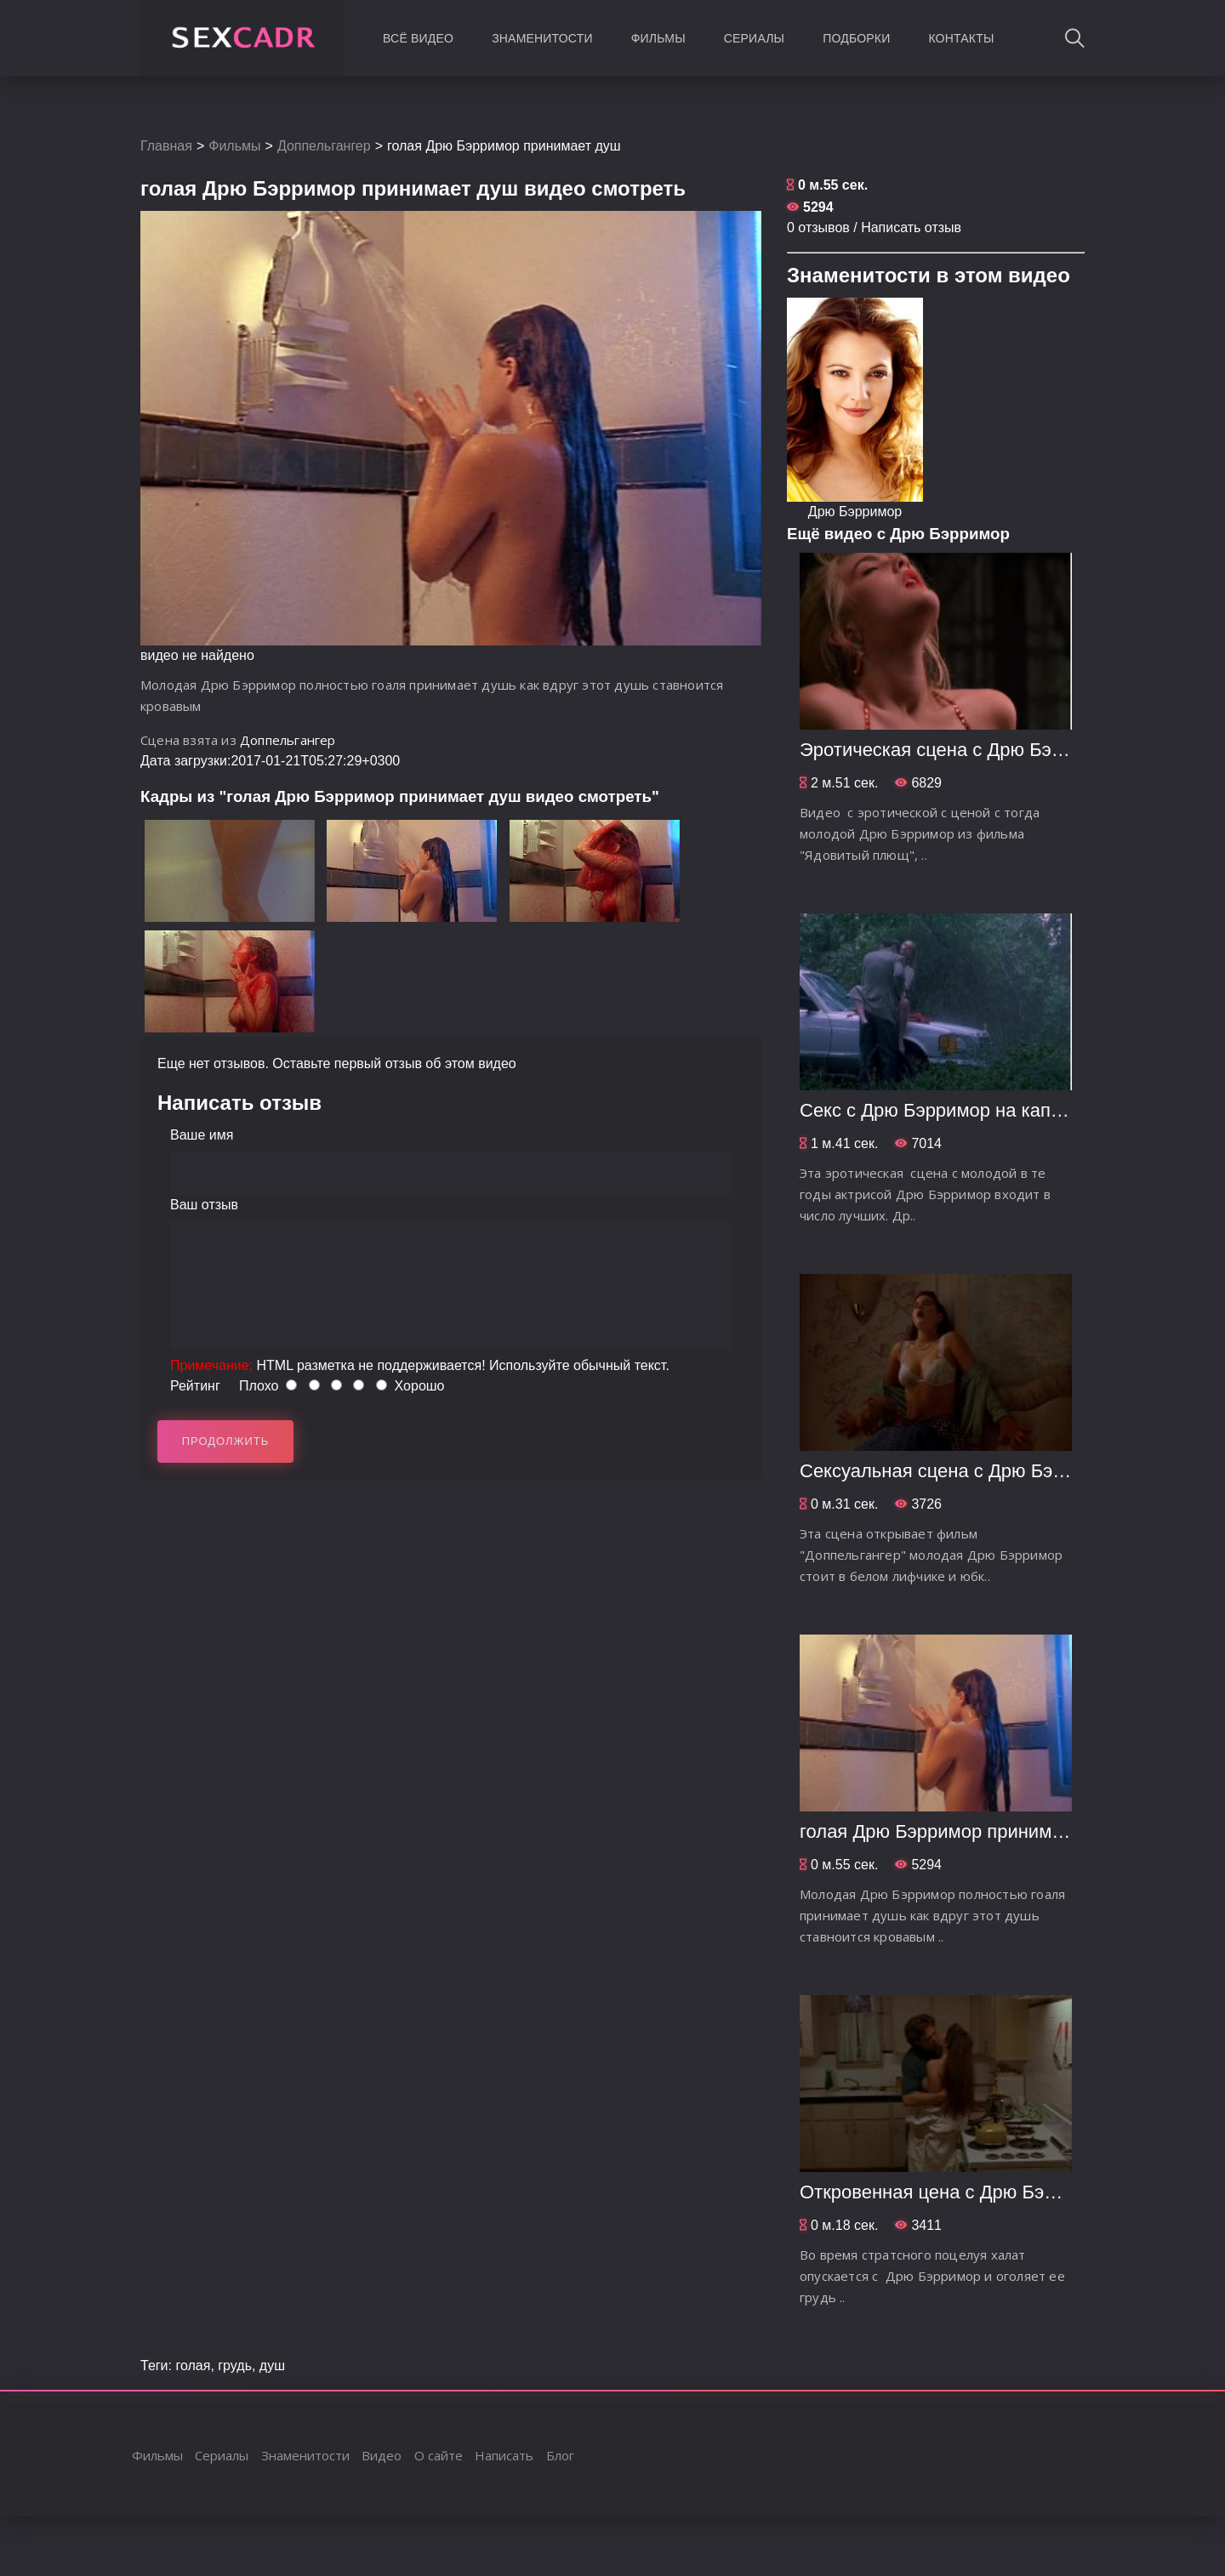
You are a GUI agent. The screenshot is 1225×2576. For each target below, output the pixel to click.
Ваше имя (201, 1135)
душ (272, 2365)
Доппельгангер (324, 146)
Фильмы (658, 38)
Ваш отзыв (204, 1204)
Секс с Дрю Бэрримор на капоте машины (978, 1110)
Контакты (961, 38)
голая (192, 2365)
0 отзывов (818, 227)
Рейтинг (195, 1386)
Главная (166, 146)
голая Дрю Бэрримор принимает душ (960, 1831)
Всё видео (418, 38)
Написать (504, 2455)
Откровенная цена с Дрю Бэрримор (954, 2192)
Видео (382, 2455)
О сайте (438, 2455)
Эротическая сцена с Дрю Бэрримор (958, 749)
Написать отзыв (911, 227)
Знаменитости (542, 38)
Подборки (856, 38)
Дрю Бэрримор (855, 511)
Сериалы (754, 38)
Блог (560, 2455)
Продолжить (226, 1441)
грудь (235, 2365)
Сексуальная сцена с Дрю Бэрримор (959, 1470)
